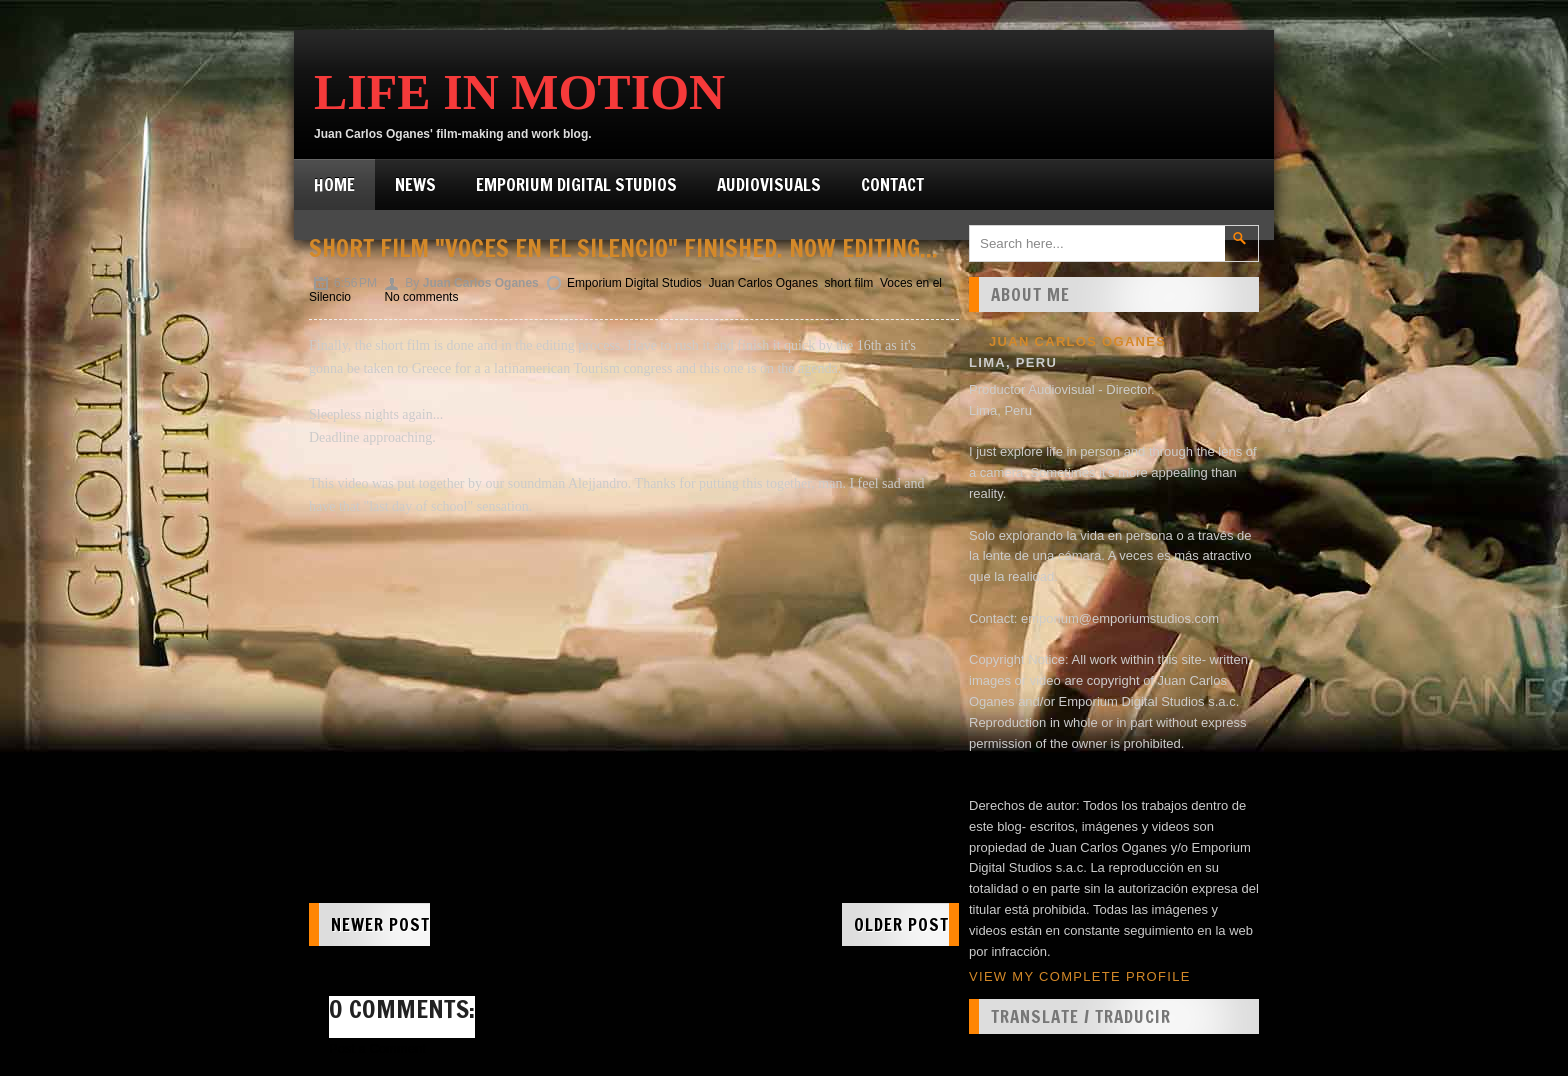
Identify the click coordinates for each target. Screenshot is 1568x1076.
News (415, 184)
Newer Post (380, 924)
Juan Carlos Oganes (762, 283)
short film (849, 283)
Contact (892, 184)
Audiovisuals (769, 184)
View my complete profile (1080, 976)
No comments (421, 297)
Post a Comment (377, 1048)
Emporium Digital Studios (576, 184)
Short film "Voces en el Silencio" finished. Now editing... (623, 248)
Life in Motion (519, 92)
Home (334, 184)
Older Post (901, 924)
